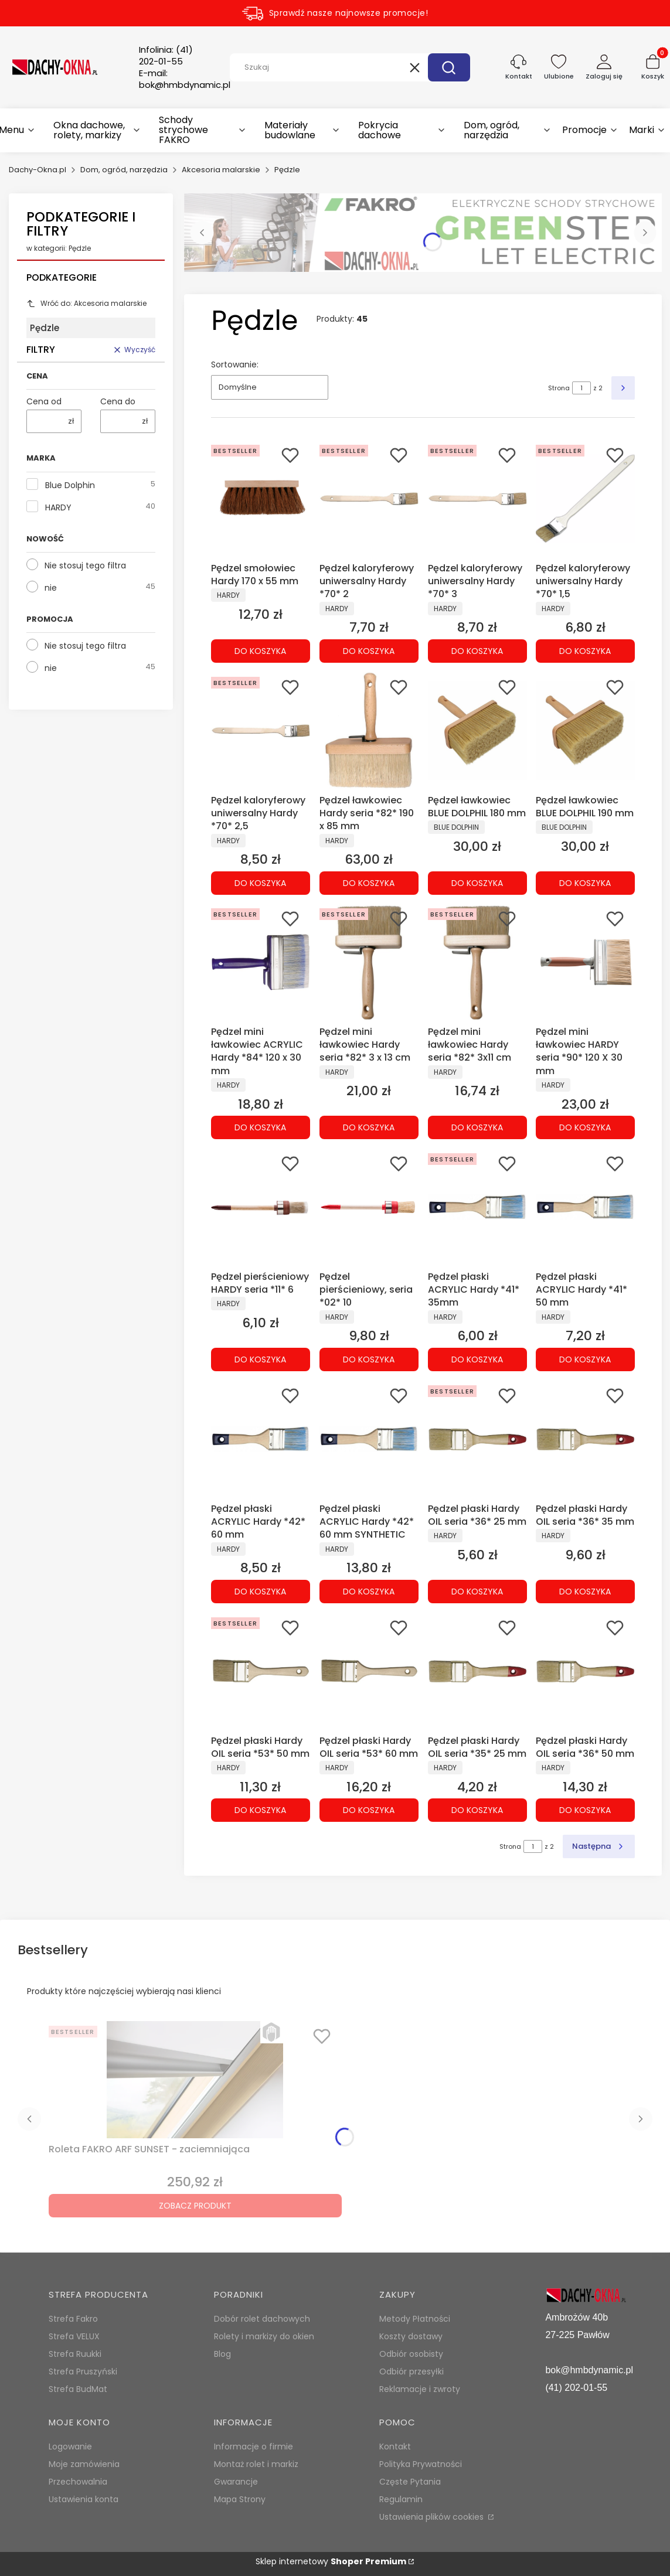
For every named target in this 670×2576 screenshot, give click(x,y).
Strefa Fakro (73, 2319)
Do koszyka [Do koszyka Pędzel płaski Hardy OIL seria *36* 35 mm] (585, 1591)
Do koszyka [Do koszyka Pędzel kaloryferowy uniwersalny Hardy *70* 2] (368, 651)
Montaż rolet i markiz (256, 2464)
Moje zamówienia (84, 2464)
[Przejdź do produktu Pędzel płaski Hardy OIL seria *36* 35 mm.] (585, 1439)
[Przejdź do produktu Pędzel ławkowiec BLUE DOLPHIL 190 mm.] (585, 730)
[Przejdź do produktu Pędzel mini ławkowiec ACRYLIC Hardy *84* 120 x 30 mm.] (260, 962)
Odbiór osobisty (411, 2354)
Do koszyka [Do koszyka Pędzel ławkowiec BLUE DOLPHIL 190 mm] (585, 882)
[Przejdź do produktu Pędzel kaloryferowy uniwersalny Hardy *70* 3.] (477, 498)
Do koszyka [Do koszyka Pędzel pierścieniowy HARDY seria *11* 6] (260, 1359)
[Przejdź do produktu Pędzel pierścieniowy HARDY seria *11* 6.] (260, 1207)
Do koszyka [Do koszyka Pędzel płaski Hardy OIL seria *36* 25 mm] (477, 1591)
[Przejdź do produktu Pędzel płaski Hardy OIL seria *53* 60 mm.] (369, 1671)
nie (51, 588)
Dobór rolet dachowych (262, 2319)
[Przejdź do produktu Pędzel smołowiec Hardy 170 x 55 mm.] (260, 498)
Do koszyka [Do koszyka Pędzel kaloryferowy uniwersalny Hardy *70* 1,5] (585, 651)
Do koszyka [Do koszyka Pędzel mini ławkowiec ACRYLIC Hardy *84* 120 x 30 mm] (260, 1127)
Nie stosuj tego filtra (85, 565)
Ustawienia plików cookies (432, 2517)
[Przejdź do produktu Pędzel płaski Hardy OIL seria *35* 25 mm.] (477, 1671)
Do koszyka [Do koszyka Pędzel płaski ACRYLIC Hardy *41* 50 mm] (585, 1359)
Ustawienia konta (83, 2499)
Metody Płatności (414, 2319)
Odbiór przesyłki (411, 2371)
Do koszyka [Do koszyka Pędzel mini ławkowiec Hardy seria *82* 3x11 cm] (477, 1127)
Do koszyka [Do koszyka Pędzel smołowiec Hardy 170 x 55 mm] (260, 651)
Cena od (44, 401)
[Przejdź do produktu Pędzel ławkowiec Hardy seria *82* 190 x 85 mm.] (369, 730)
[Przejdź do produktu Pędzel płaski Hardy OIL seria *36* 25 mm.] (477, 1439)
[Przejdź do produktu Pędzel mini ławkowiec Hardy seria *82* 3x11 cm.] (477, 962)
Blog (222, 2354)
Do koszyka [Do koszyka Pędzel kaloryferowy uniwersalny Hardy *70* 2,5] (260, 882)
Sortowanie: (235, 364)
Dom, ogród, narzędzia (124, 169)
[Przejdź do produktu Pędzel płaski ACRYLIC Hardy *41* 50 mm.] (585, 1207)
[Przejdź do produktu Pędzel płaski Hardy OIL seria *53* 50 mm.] (260, 1671)
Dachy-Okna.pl (37, 169)
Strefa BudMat (78, 2389)
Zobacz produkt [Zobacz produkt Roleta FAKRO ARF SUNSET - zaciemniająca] (195, 2206)
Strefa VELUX (74, 2336)
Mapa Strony (240, 2499)
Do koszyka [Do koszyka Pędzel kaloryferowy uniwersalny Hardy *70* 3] (477, 651)
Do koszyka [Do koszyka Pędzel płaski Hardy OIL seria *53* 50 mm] (260, 1810)
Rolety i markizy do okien (264, 2336)
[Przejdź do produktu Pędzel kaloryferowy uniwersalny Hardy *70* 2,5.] (260, 730)
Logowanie (70, 2446)
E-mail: (184, 79)
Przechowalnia (78, 2482)
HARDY (58, 507)
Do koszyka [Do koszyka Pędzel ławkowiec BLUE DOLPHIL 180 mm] (477, 882)
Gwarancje (236, 2482)
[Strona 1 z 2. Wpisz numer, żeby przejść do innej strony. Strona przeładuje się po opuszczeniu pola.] (581, 387)
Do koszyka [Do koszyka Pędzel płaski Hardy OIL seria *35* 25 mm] (477, 1810)
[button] (449, 67)
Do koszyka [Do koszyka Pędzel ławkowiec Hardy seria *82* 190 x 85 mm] (368, 882)
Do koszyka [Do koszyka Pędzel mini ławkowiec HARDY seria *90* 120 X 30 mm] (585, 1127)
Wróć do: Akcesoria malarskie (86, 303)
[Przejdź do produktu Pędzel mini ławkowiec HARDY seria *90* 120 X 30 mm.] (585, 962)
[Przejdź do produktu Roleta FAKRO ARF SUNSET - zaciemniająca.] (195, 2079)
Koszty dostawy (411, 2336)
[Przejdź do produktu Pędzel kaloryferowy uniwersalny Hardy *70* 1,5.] (585, 498)
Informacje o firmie (253, 2446)
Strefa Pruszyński (83, 2371)
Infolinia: (166, 55)
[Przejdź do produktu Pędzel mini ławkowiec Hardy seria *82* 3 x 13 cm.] (369, 962)
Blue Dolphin (70, 485)
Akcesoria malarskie (221, 169)
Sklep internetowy (331, 2561)
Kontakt (395, 2446)
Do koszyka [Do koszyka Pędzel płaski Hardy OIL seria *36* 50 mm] (585, 1810)
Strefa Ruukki (75, 2354)
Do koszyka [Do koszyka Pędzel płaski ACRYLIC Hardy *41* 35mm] (477, 1359)
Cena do (117, 401)
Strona (559, 388)
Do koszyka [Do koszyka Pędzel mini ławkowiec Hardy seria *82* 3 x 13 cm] (368, 1127)
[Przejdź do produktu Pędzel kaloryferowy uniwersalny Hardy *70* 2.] (369, 498)
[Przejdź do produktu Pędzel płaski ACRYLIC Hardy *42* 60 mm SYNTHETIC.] (369, 1439)
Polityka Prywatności (420, 2464)
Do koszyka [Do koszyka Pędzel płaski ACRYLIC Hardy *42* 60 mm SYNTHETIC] (368, 1591)
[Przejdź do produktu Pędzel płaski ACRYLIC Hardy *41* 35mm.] (477, 1207)
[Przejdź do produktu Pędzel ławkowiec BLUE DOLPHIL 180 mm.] (477, 730)
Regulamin (401, 2499)
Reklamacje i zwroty (419, 2389)
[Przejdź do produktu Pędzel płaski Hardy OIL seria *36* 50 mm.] (585, 1671)
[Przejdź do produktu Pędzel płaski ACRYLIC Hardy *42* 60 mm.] (260, 1439)
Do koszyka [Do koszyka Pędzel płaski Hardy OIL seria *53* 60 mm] (368, 1810)
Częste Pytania (410, 2482)
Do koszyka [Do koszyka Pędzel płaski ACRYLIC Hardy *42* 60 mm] (260, 1591)
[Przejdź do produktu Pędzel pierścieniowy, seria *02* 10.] (369, 1207)
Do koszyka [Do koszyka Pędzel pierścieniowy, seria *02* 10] (368, 1359)
